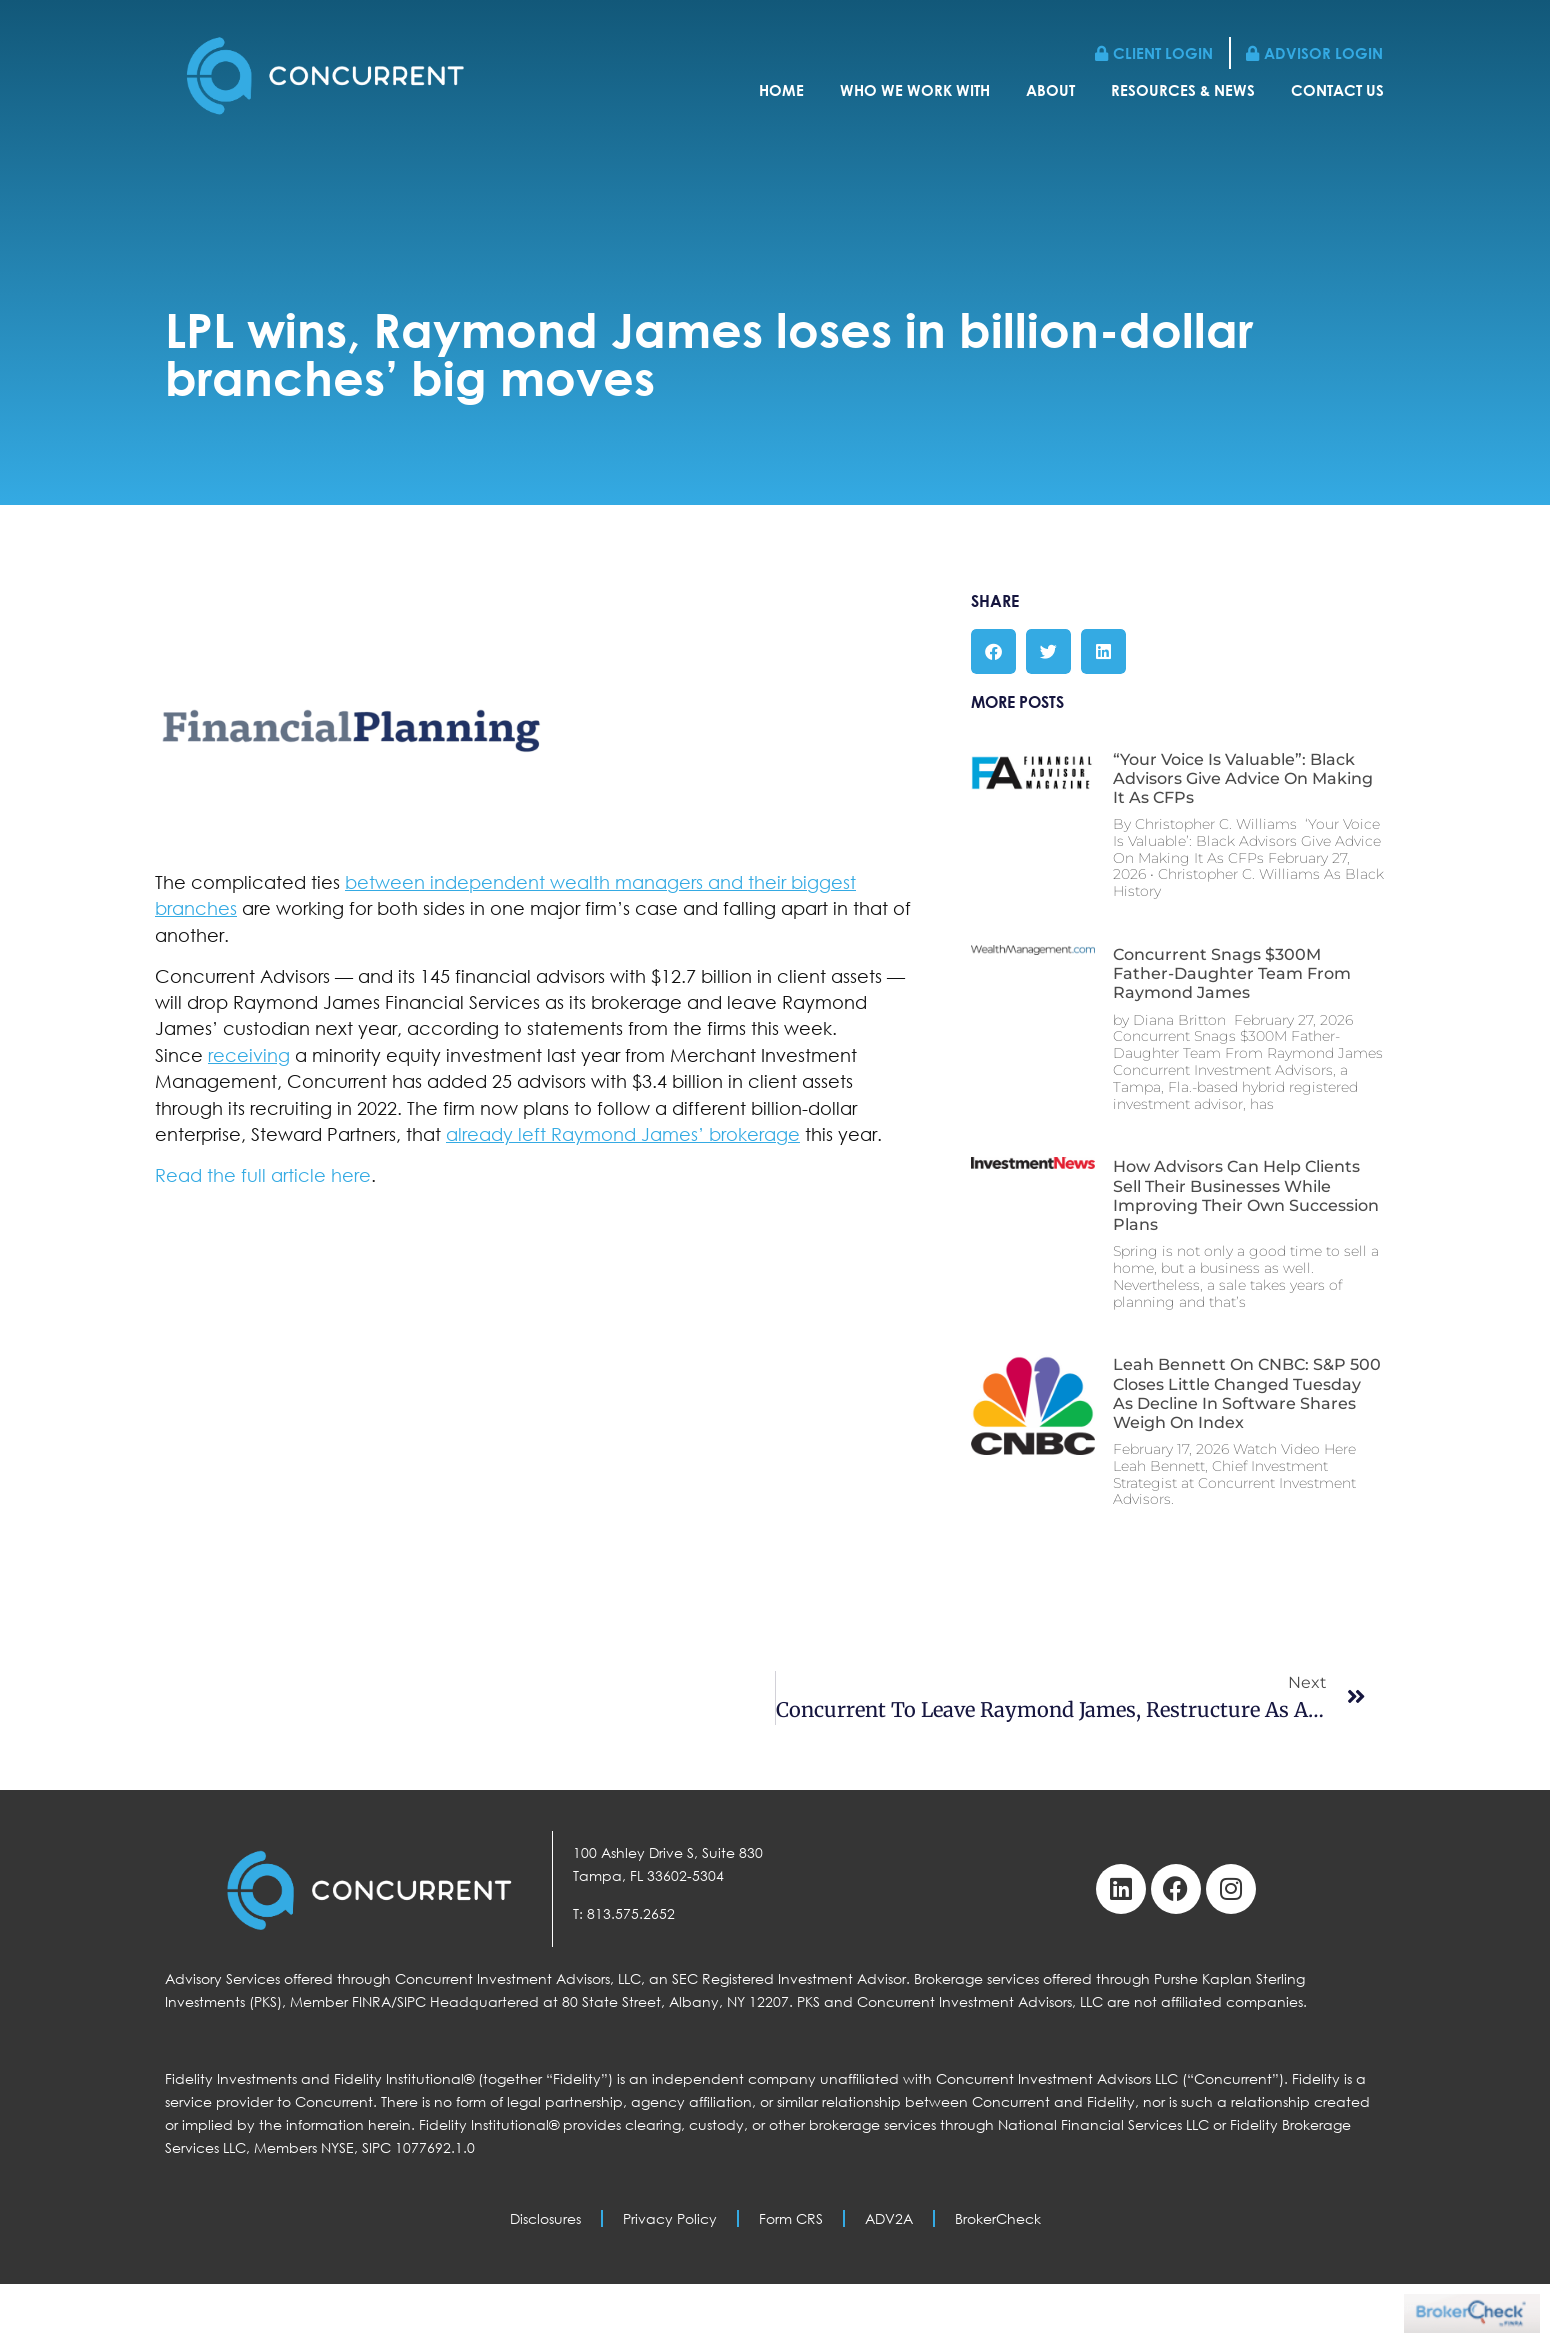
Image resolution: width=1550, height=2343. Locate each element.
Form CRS (791, 2218)
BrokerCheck (998, 2218)
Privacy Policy (670, 2218)
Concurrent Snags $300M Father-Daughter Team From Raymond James (1232, 973)
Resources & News (1183, 94)
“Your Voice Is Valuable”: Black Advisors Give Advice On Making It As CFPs (1243, 778)
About (1050, 94)
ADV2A (889, 2218)
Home (781, 94)
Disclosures (545, 2218)
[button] (993, 651)
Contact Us (1337, 94)
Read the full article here (263, 1175)
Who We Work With (915, 94)
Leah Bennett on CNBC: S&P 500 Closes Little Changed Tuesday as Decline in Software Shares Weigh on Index (1247, 1393)
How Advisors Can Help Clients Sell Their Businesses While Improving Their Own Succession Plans (1246, 1195)
